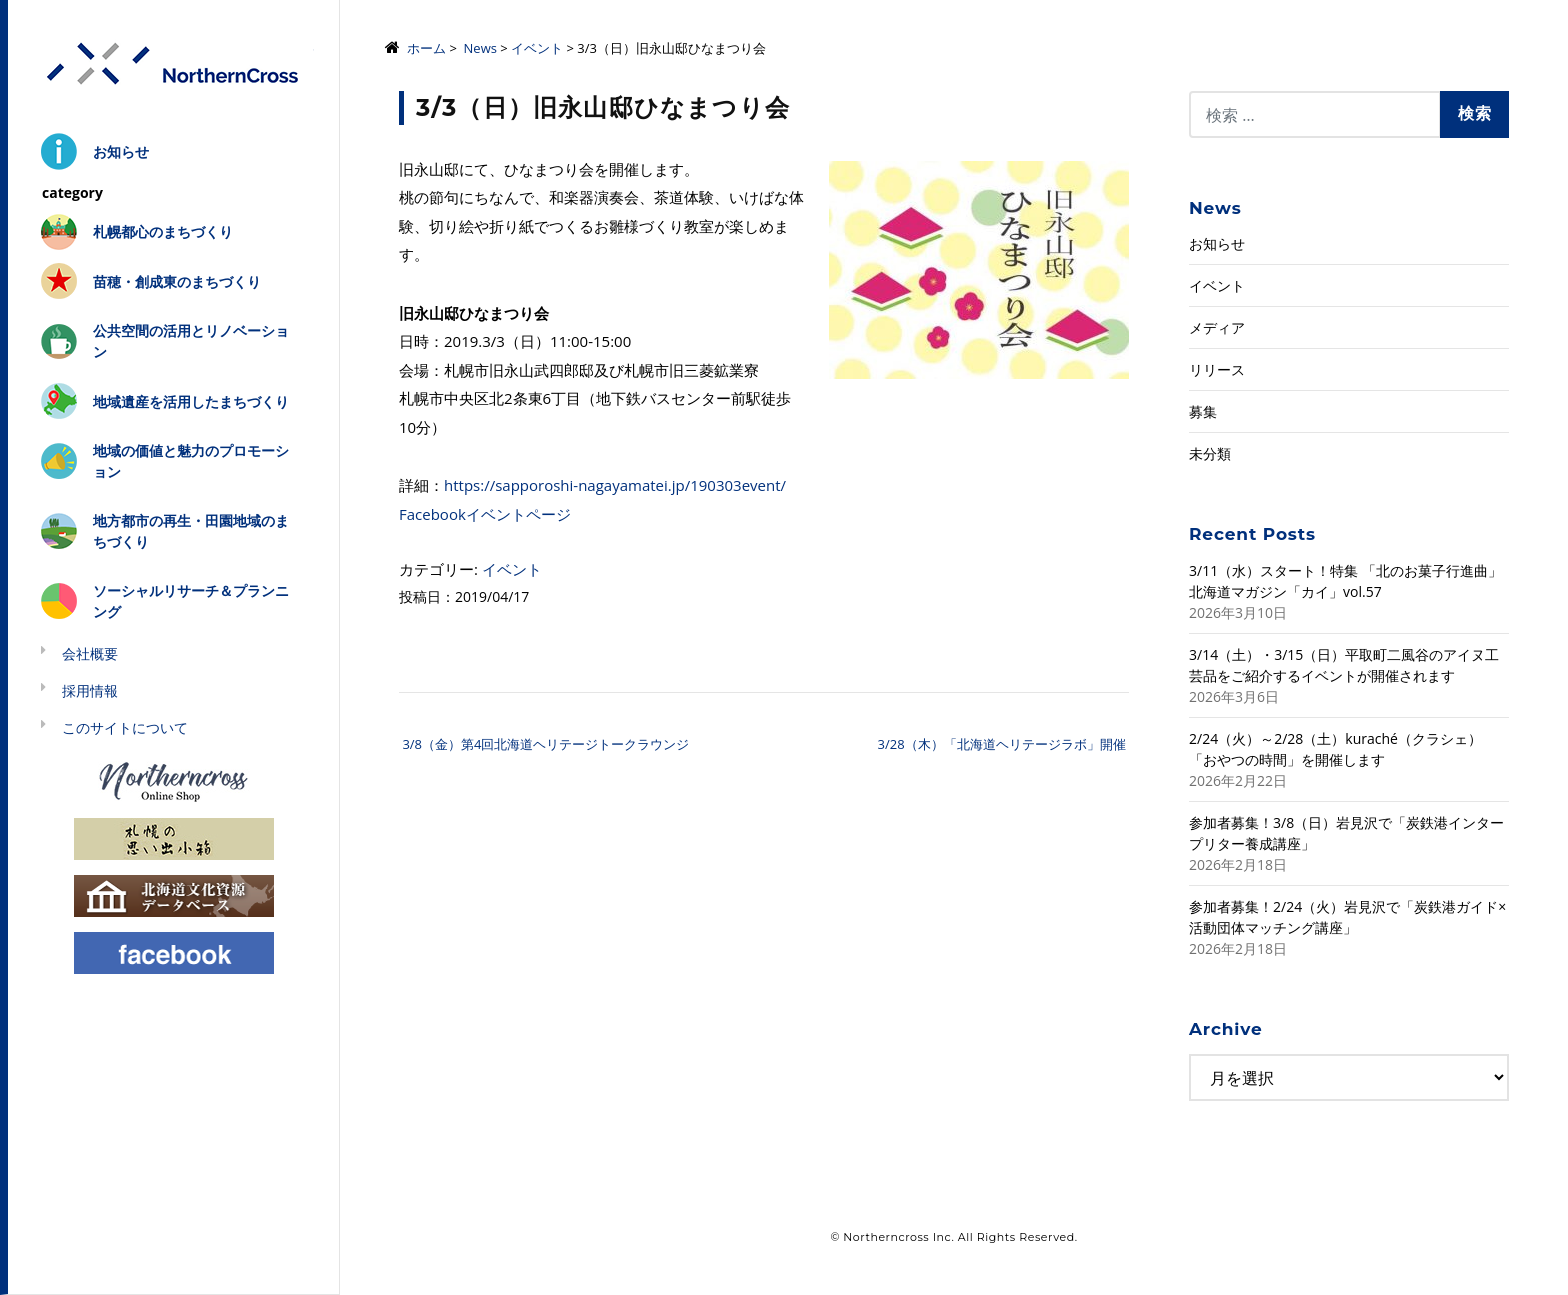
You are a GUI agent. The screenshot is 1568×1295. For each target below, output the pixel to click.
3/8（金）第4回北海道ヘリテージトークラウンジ (544, 744)
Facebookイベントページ (485, 514)
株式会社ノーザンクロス (174, 64)
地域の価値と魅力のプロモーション (191, 461)
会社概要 (90, 653)
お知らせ (121, 151)
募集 (1203, 411)
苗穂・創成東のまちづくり (177, 281)
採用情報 (90, 690)
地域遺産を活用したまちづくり (191, 401)
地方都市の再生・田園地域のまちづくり (191, 531)
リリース (1217, 369)
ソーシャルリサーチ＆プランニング (191, 601)
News (480, 48)
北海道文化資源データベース (174, 894)
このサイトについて (125, 727)
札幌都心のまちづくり (163, 231)
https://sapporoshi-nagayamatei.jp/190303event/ (615, 485)
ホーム (426, 48)
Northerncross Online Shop (174, 780)
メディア (1217, 327)
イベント (537, 48)
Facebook (174, 951)
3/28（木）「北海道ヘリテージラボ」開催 (1003, 744)
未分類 (1210, 453)
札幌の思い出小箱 (174, 837)
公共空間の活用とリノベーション (191, 341)
